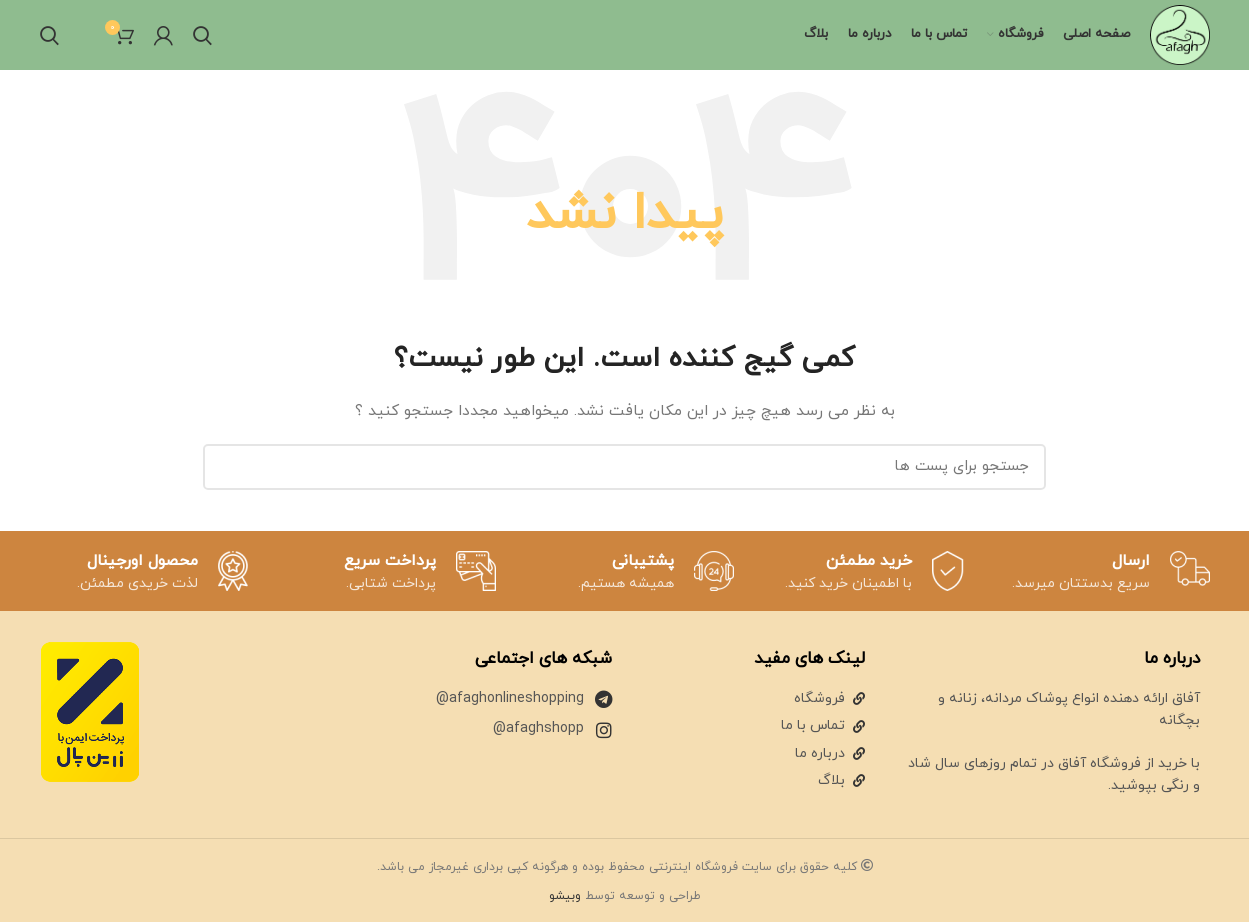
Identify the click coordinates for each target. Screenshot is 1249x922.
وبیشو (565, 896)
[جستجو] (202, 35)
